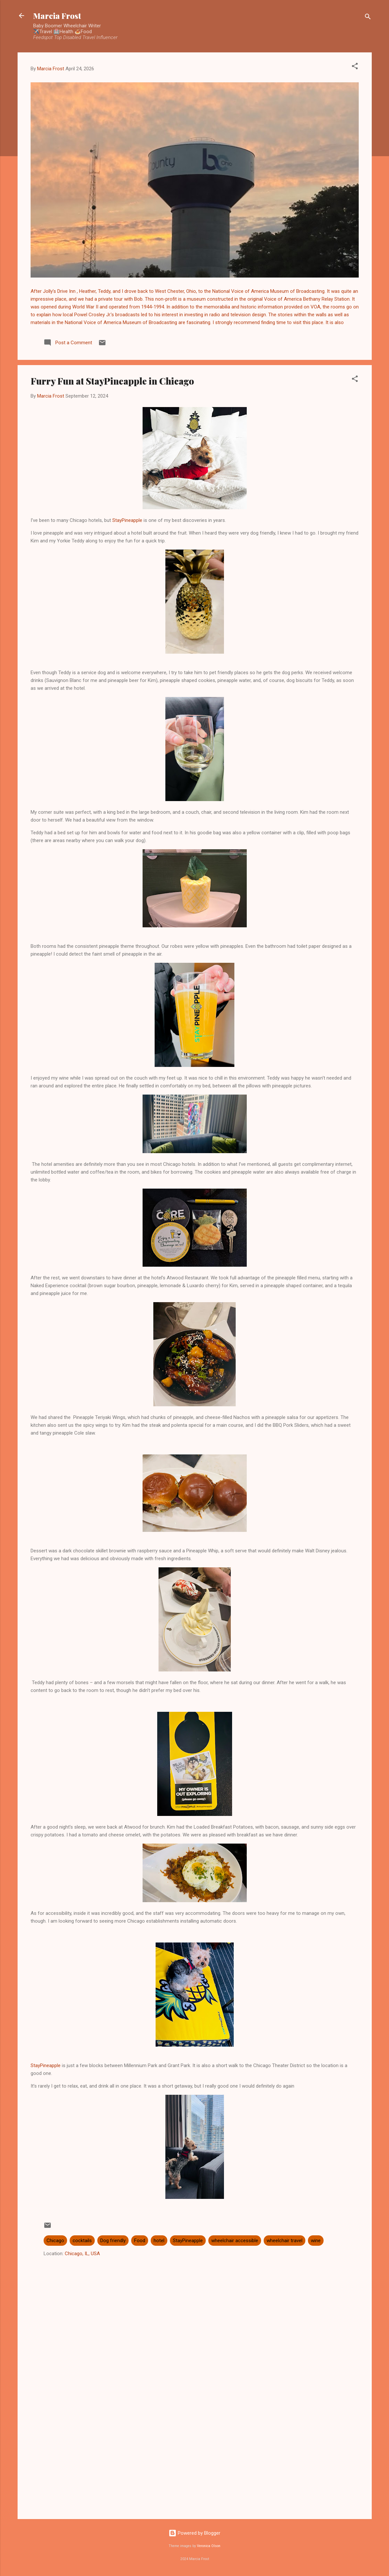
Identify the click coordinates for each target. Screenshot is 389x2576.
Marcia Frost (57, 15)
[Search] (368, 18)
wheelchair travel (284, 2240)
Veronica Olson (208, 2546)
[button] (355, 67)
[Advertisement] (195, 2458)
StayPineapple (127, 520)
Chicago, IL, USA (82, 2253)
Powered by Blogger (194, 2533)
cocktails (82, 2240)
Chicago (55, 2240)
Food (139, 2240)
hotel (159, 2240)
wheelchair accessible (234, 2240)
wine (316, 2240)
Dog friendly (113, 2240)
